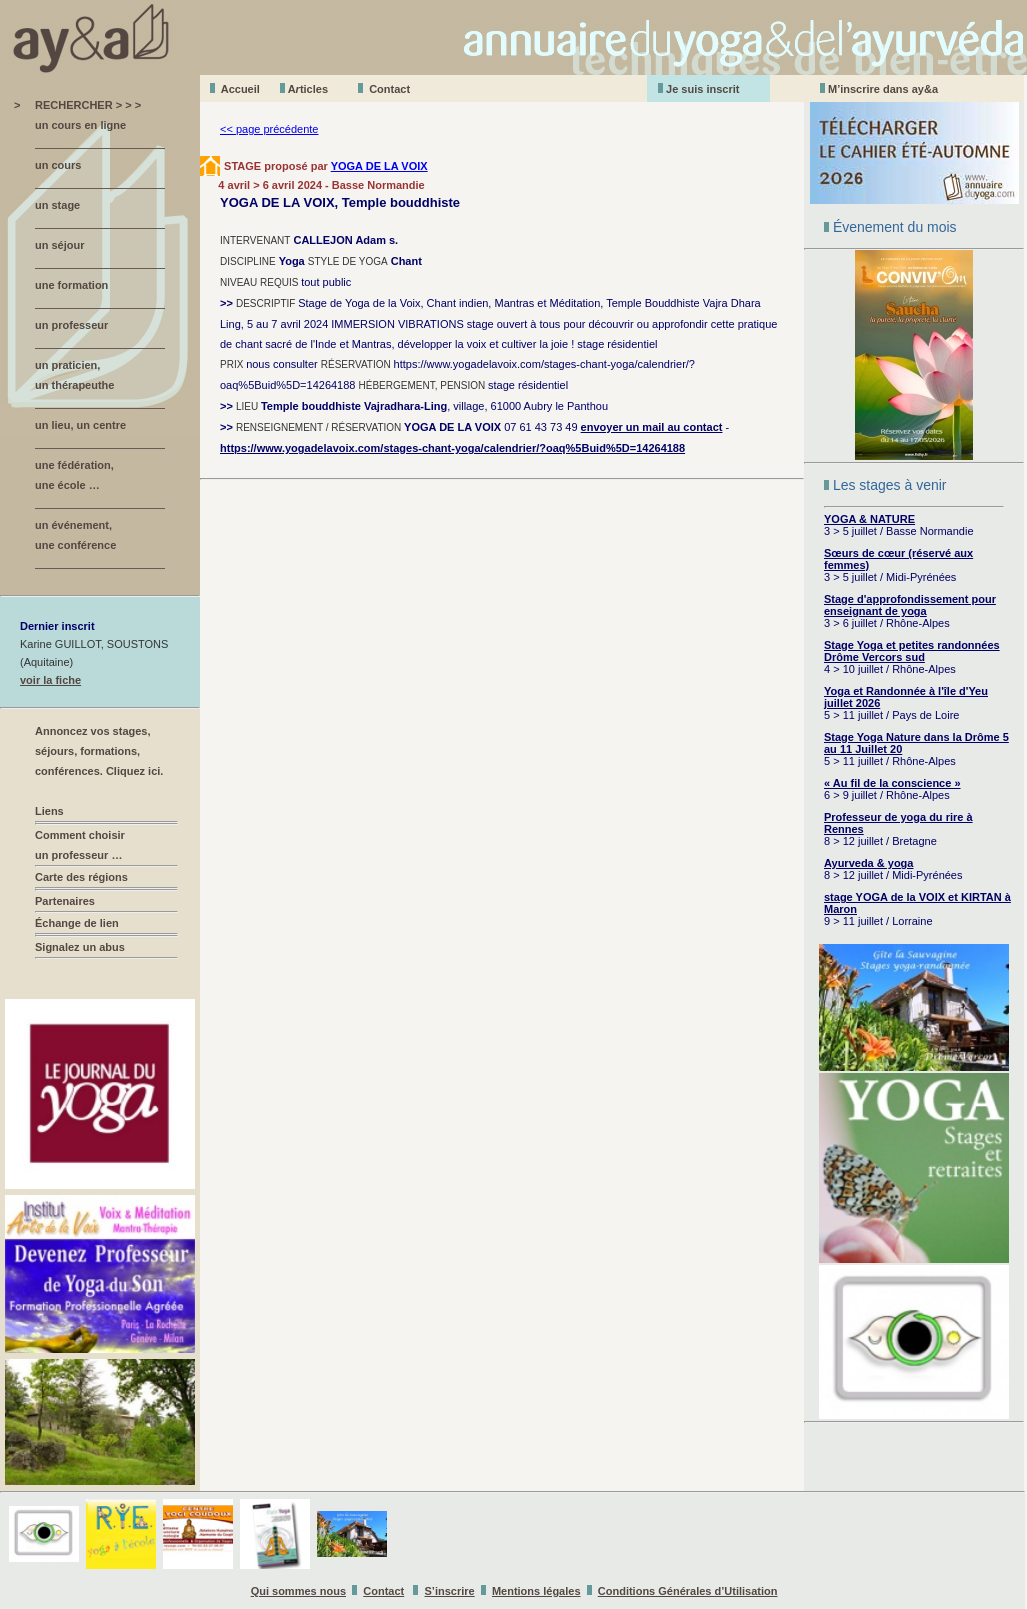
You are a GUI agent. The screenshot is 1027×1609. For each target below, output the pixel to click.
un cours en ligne (80, 125)
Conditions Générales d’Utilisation (688, 1591)
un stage (57, 205)
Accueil (240, 89)
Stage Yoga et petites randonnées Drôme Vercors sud (912, 651)
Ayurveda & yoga (868, 863)
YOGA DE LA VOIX (379, 166)
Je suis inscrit (702, 89)
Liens (49, 811)
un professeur (71, 325)
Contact (389, 89)
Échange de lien (77, 923)
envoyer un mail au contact (652, 427)
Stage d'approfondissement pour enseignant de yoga (910, 605)
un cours (58, 165)
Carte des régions (81, 877)
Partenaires (65, 901)
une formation (71, 285)
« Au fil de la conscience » (892, 783)
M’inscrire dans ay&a (883, 89)
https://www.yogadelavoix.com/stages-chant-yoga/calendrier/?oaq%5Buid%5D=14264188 (452, 448)
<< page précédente (269, 129)
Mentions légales (536, 1591)
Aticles (308, 89)
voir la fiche (50, 680)
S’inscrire (450, 1591)
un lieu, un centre (80, 425)
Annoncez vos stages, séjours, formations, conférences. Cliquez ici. (99, 751)
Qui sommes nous (298, 1591)
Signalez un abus (80, 947)
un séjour (60, 245)
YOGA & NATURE (869, 519)
